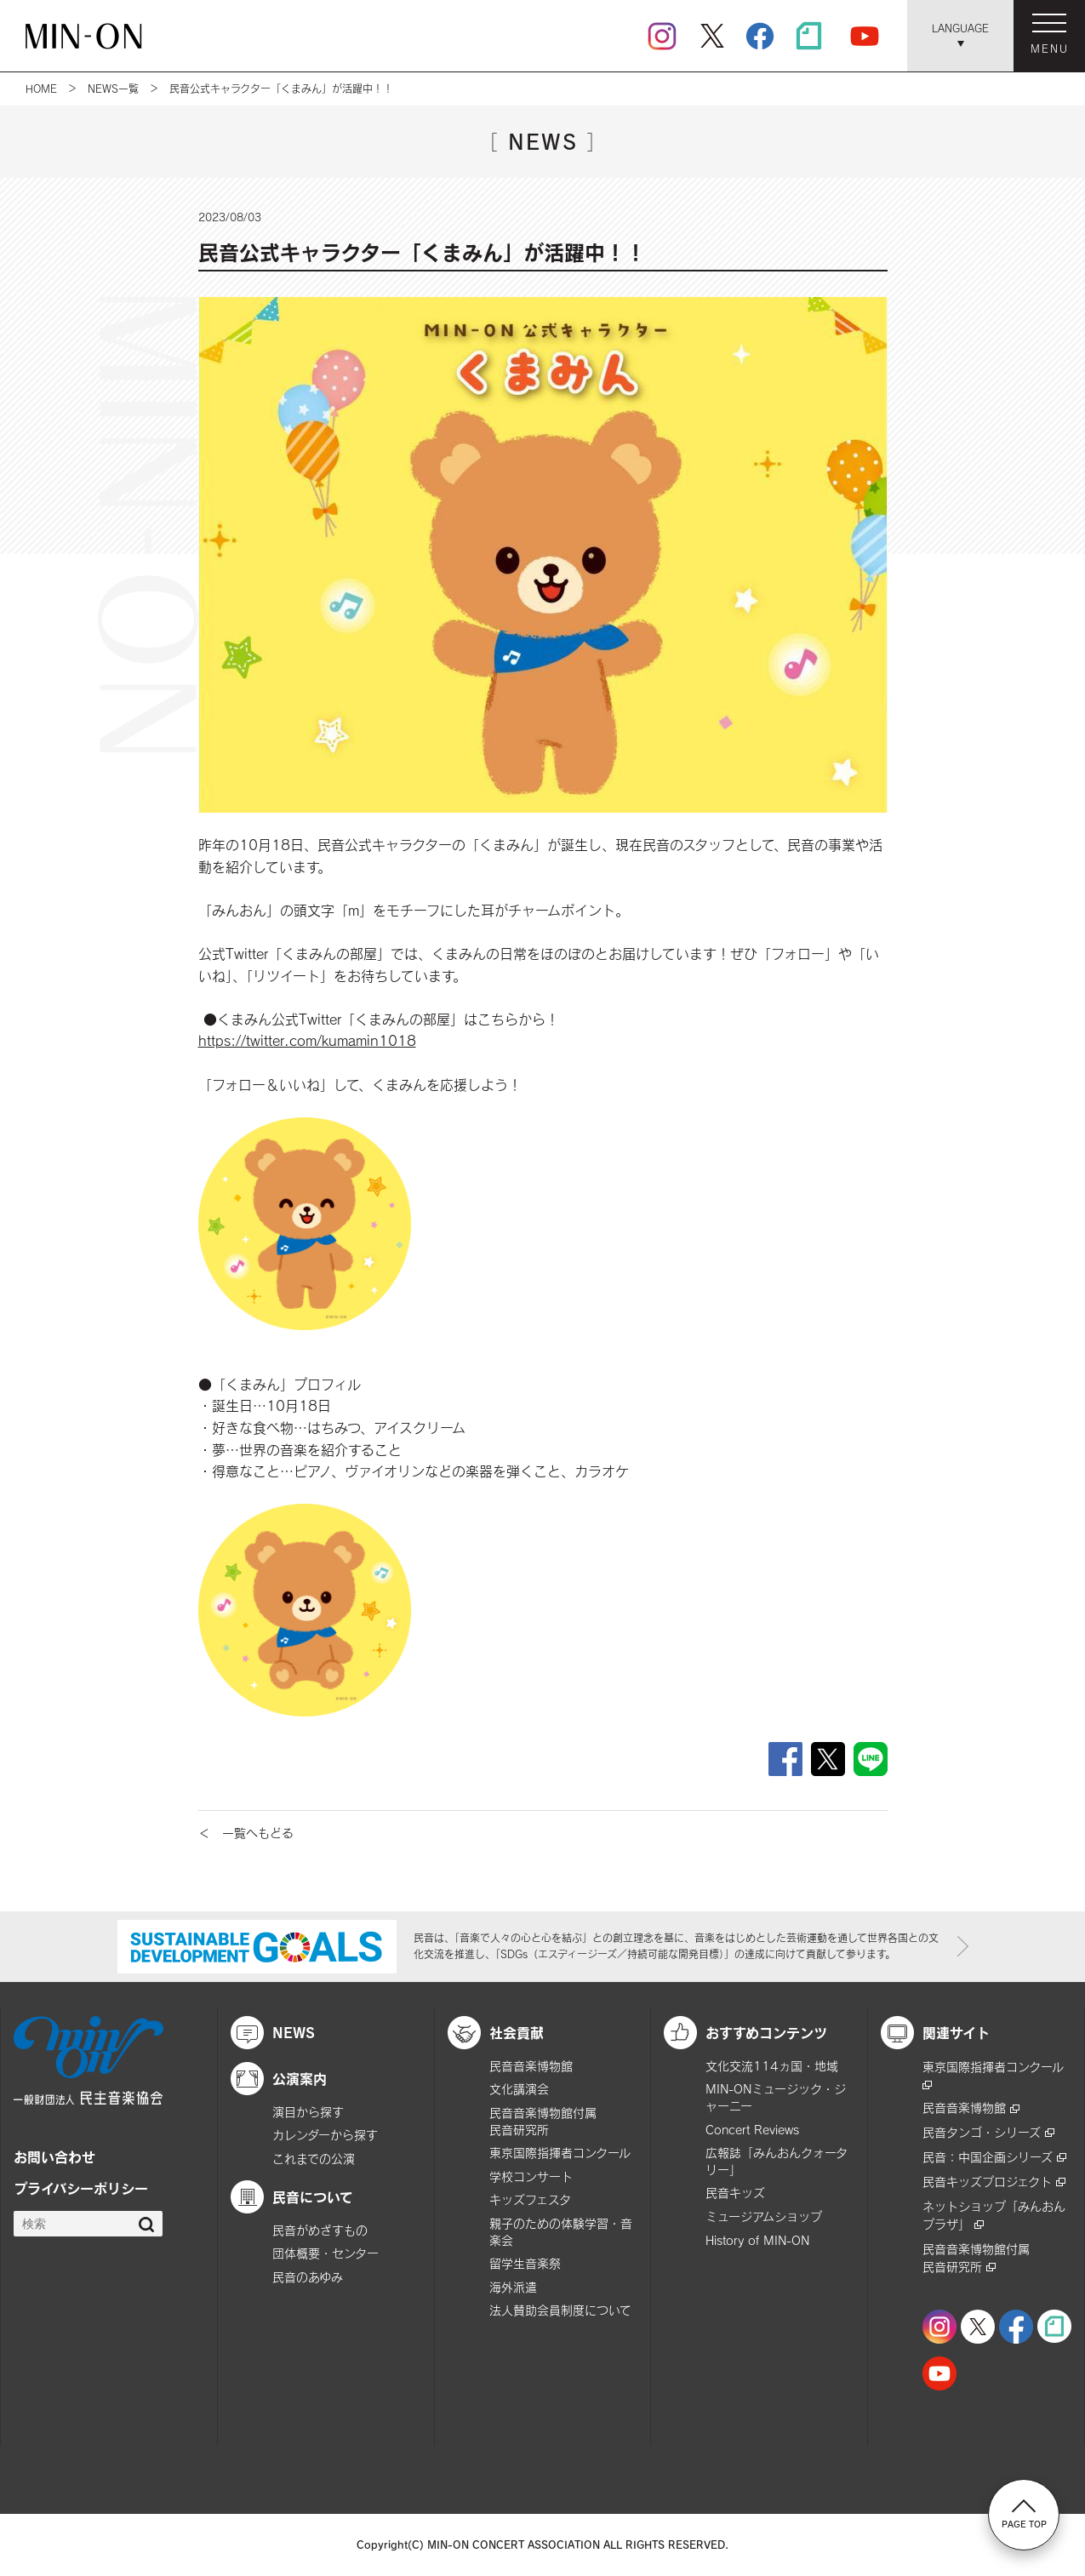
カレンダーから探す (325, 2135)
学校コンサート (531, 2176)
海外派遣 (513, 2287)
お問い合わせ (54, 2156)
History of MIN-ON (757, 2240)
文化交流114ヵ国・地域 (771, 2066)
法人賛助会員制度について (560, 2310)
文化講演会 (519, 2089)
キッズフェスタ (530, 2199)
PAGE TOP (1024, 2514)
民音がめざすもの (320, 2230)
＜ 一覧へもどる (246, 1832)
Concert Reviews (752, 2129)
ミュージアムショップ (763, 2216)
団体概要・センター (325, 2253)
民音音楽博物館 (531, 2066)
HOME (41, 88)
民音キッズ (735, 2192)
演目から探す (308, 2112)
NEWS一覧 (113, 88)
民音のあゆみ (307, 2277)
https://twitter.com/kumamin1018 (307, 1040)
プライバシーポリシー (81, 2187)
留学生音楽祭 (525, 2263)
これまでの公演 (313, 2158)
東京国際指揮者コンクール (560, 2152)
